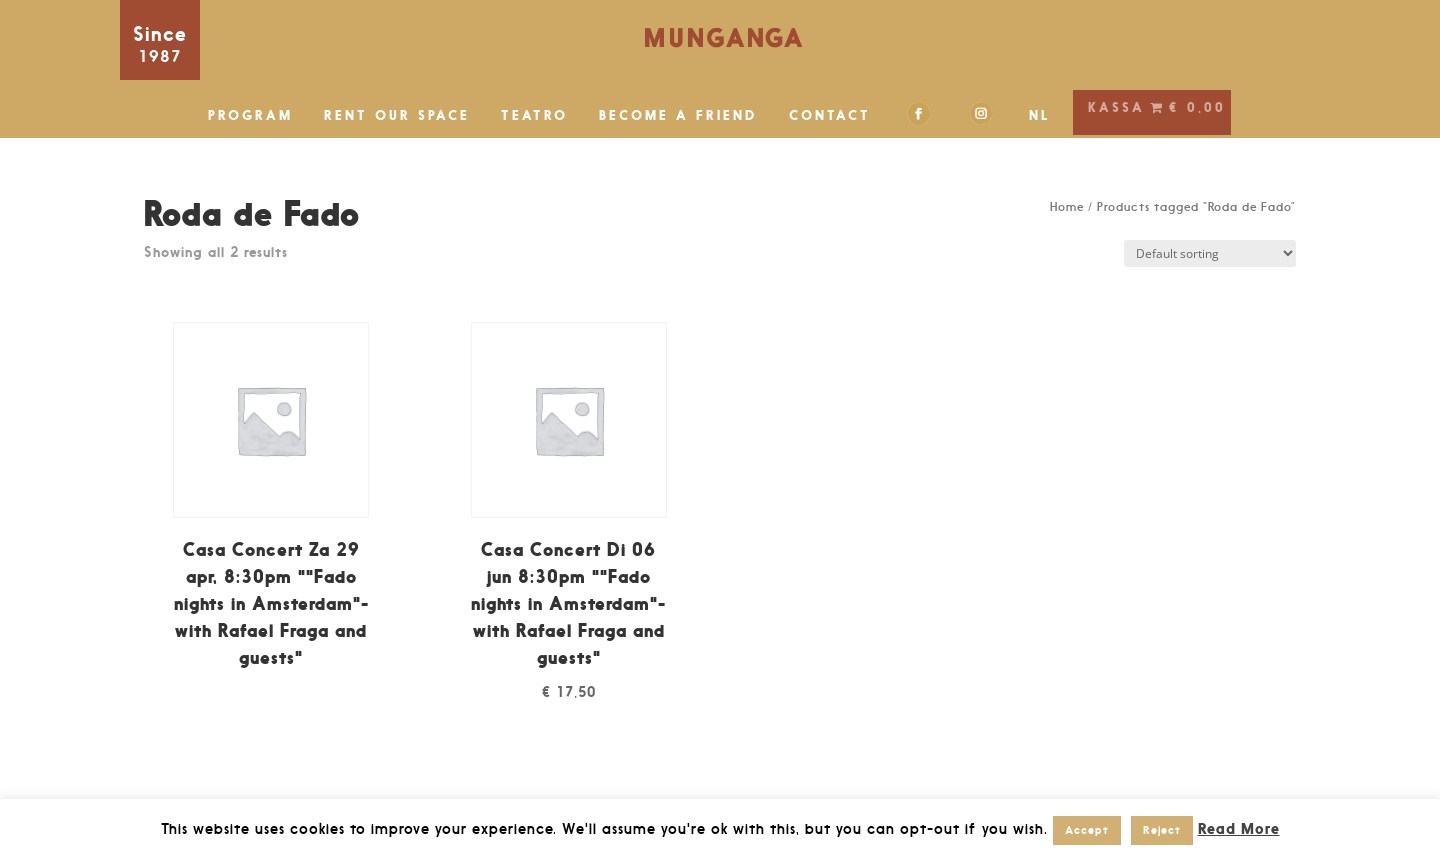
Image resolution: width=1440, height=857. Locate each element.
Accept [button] (1087, 830)
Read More (1239, 828)
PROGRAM (250, 115)
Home (1067, 207)
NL (1040, 115)
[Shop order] (1210, 253)
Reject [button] (1162, 830)
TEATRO (534, 115)
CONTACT (830, 115)
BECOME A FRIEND (678, 115)
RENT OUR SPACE (397, 115)
